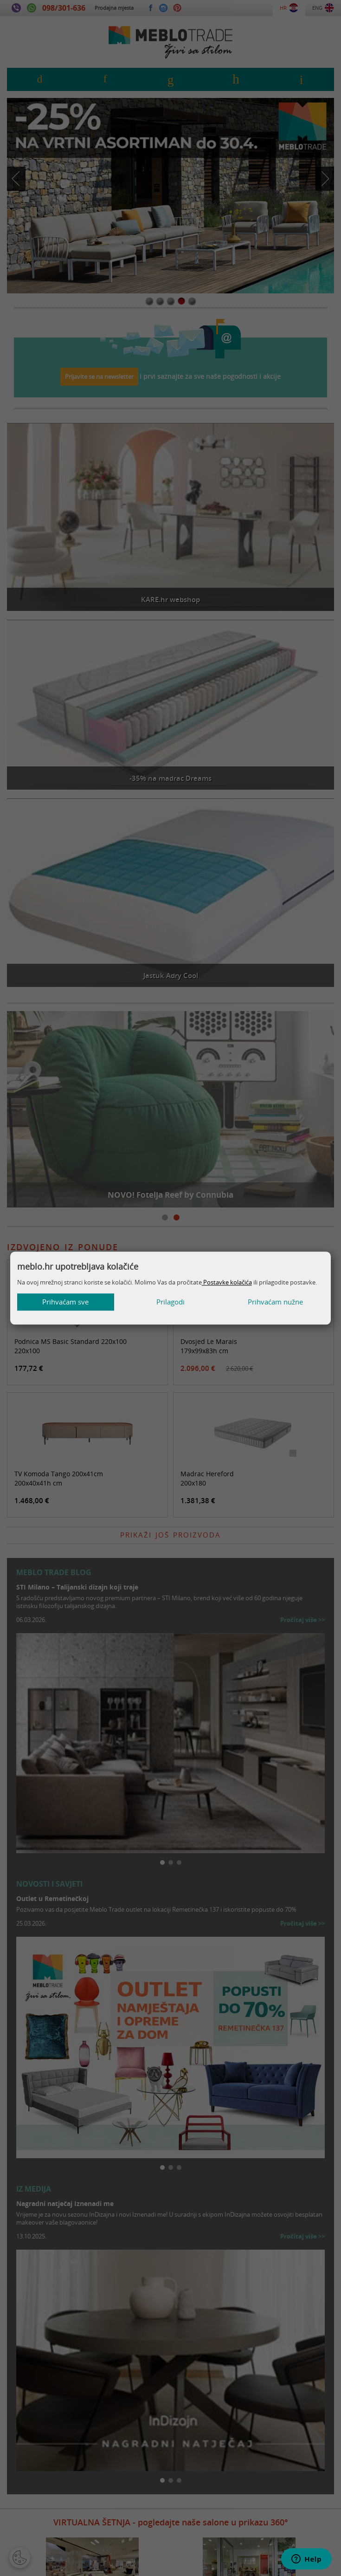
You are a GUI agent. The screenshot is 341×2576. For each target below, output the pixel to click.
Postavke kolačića (227, 1282)
